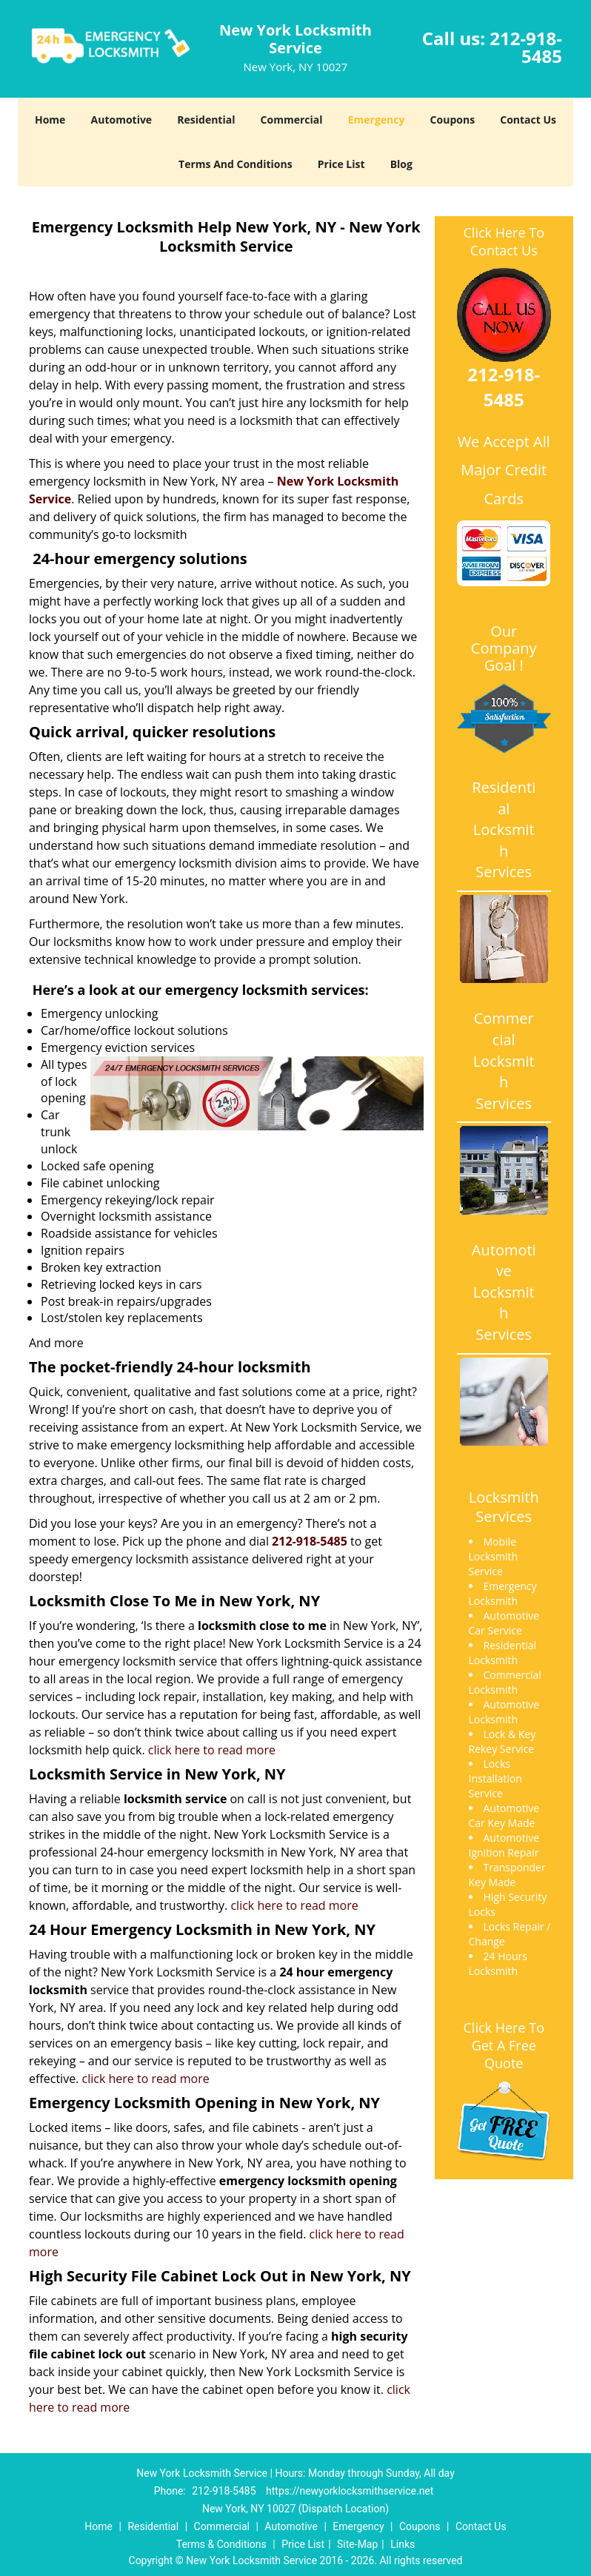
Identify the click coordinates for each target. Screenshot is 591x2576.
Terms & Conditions (221, 2544)
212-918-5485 (526, 47)
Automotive (122, 120)
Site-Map (357, 2544)
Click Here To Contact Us (504, 241)
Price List (341, 164)
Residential (206, 120)
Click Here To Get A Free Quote (504, 2045)
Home (50, 120)
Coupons (452, 120)
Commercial (292, 120)
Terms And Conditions (235, 164)
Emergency (376, 120)
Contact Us (528, 120)
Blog (401, 164)
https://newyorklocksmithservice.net (349, 2491)
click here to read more (212, 1750)
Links (402, 2544)
